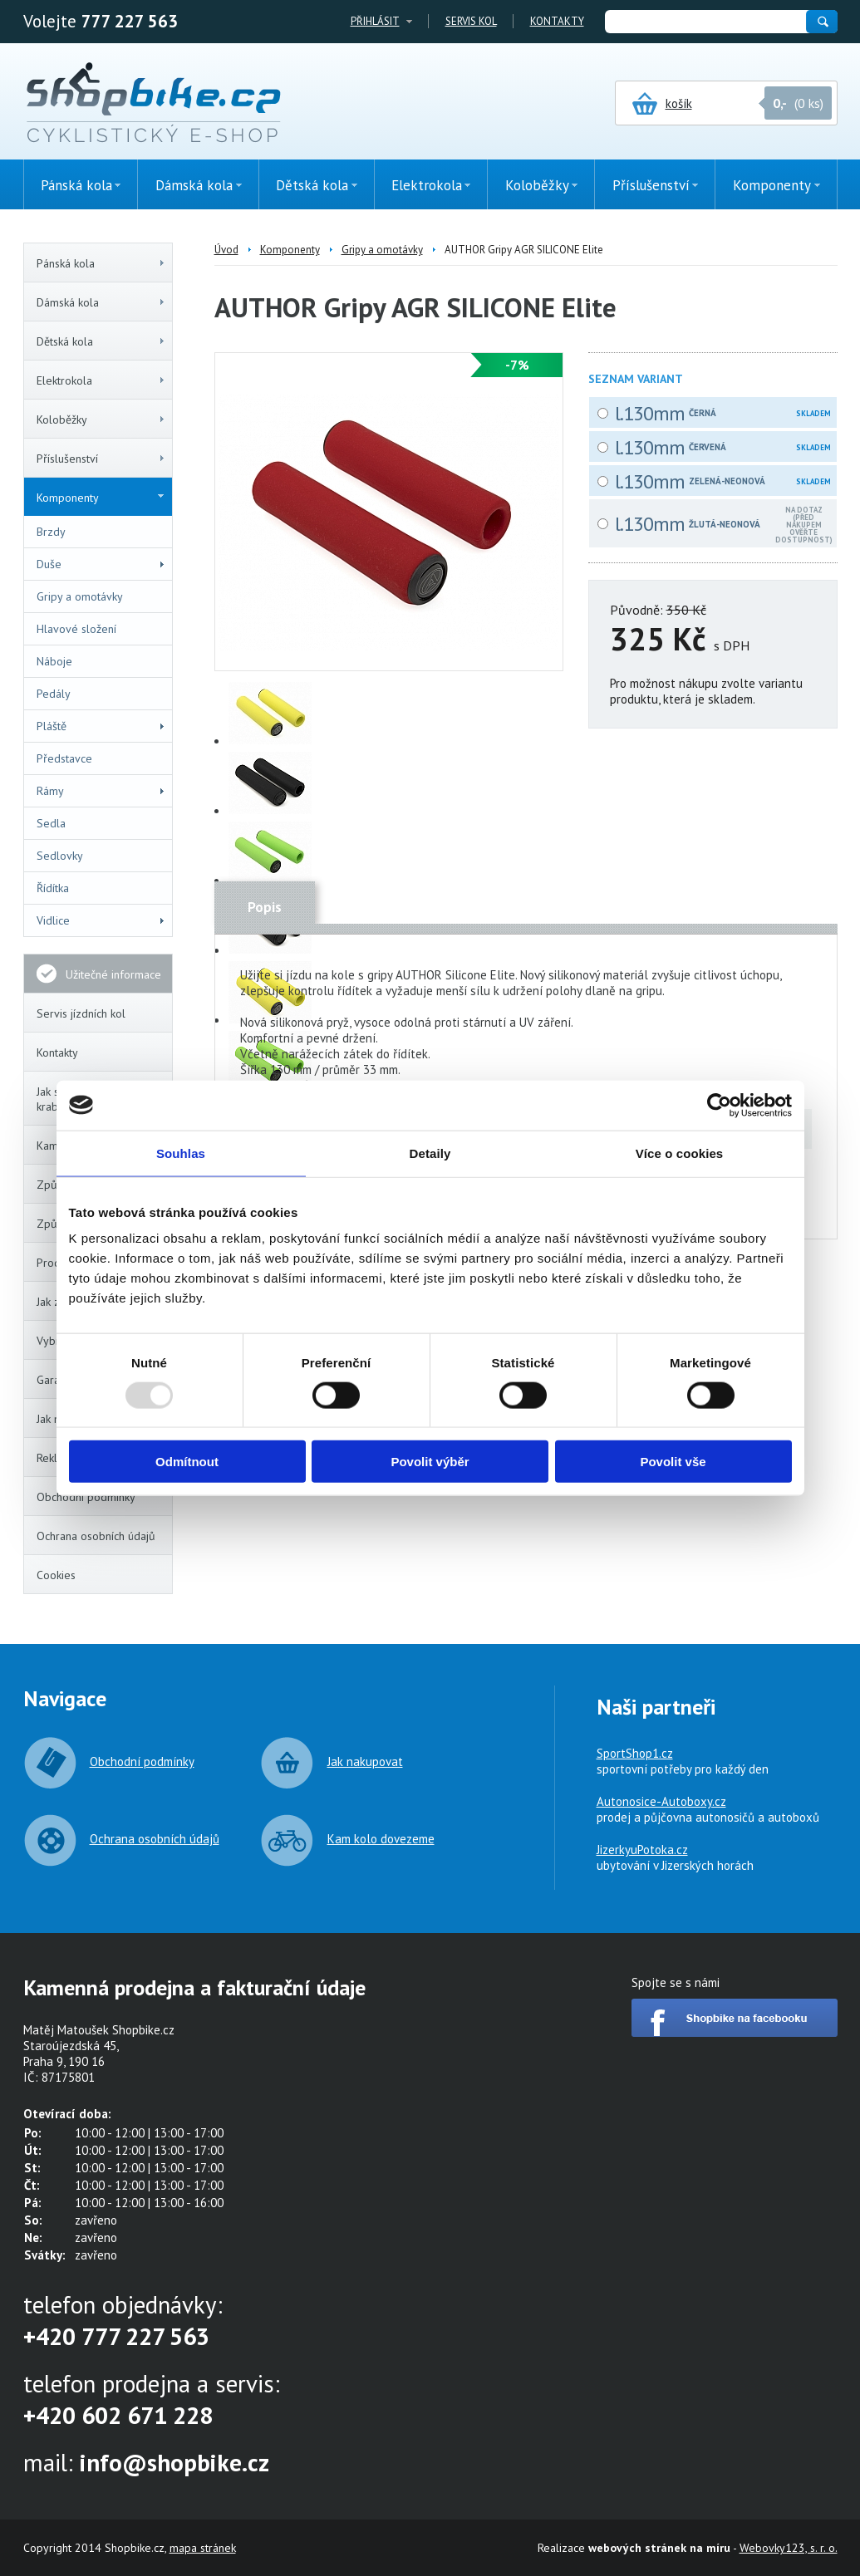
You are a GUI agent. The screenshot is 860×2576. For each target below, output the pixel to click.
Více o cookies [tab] (680, 1153)
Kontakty (557, 21)
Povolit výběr (430, 1462)
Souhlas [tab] (180, 1153)
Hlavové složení (76, 628)
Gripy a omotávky (80, 596)
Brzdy (51, 531)
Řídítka (53, 888)
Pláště (101, 726)
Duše (101, 564)
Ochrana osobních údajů (96, 1535)
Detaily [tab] (430, 1153)
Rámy (101, 790)
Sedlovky (60, 855)
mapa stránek (203, 2547)
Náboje (54, 661)
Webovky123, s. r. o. (789, 2547)
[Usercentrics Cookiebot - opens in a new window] (719, 1104)
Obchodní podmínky (86, 1496)
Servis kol (471, 21)
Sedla (51, 823)
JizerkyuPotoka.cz (642, 1849)
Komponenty (100, 497)
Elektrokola (101, 380)
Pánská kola (101, 263)
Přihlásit (375, 21)
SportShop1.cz (635, 1753)
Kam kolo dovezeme (381, 1839)
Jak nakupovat (365, 1761)
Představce (64, 758)
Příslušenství (101, 458)
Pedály (54, 693)
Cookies (56, 1575)
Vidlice (101, 920)
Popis (265, 907)
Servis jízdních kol (81, 1013)
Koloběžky (101, 419)
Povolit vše (672, 1462)
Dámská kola (101, 302)
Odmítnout (187, 1462)
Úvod (226, 250)
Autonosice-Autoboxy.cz (661, 1801)
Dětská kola (101, 341)
